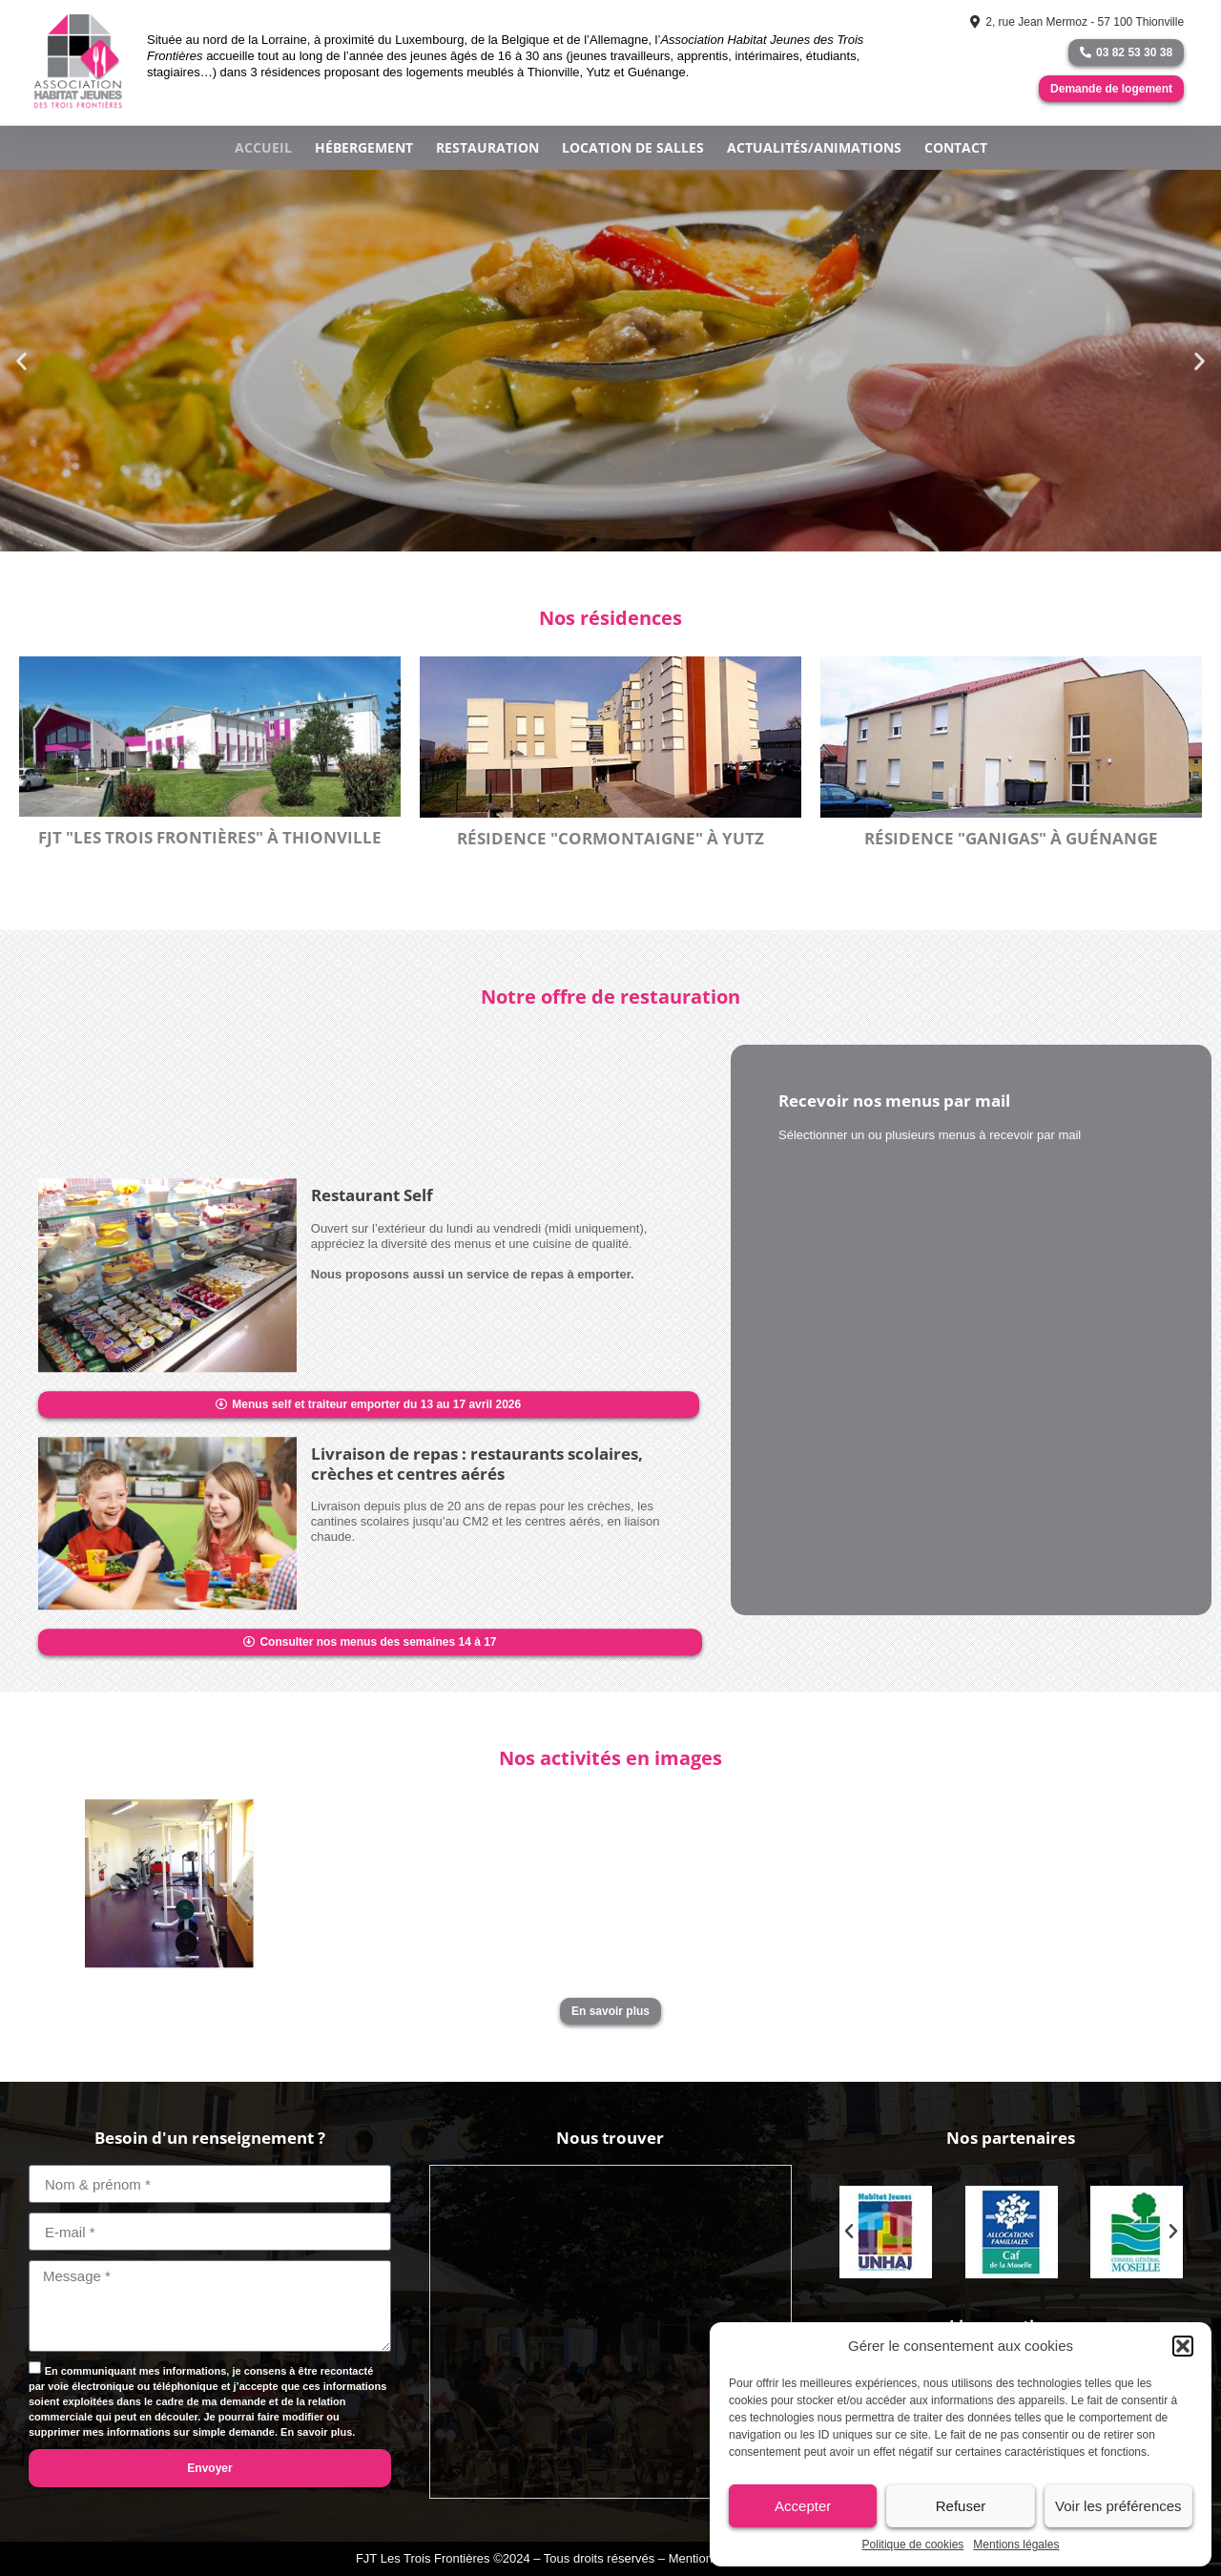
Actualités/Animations (814, 147)
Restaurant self (372, 1639)
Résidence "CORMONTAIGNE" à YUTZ (610, 838)
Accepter (803, 2506)
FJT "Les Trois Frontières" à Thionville (210, 837)
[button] (1182, 2346)
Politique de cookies (913, 2544)
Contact (955, 147)
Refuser (961, 2506)
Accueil (263, 147)
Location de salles (633, 147)
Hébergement (364, 147)
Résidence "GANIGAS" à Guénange (1011, 838)
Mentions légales (1016, 2544)
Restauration (487, 147)
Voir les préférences (1118, 2506)
